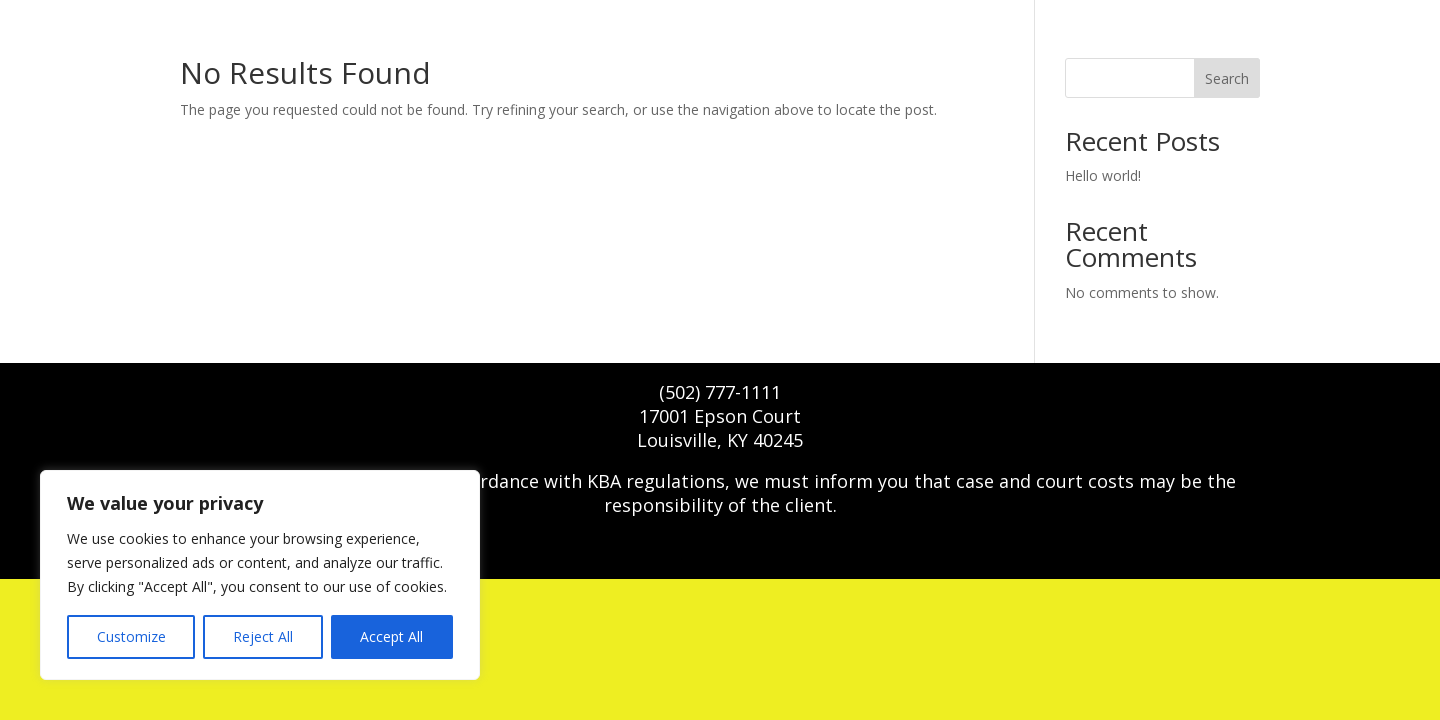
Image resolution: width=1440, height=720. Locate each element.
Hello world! (1103, 175)
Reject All (263, 636)
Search (1227, 78)
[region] (260, 575)
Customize (131, 636)
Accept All (391, 636)
